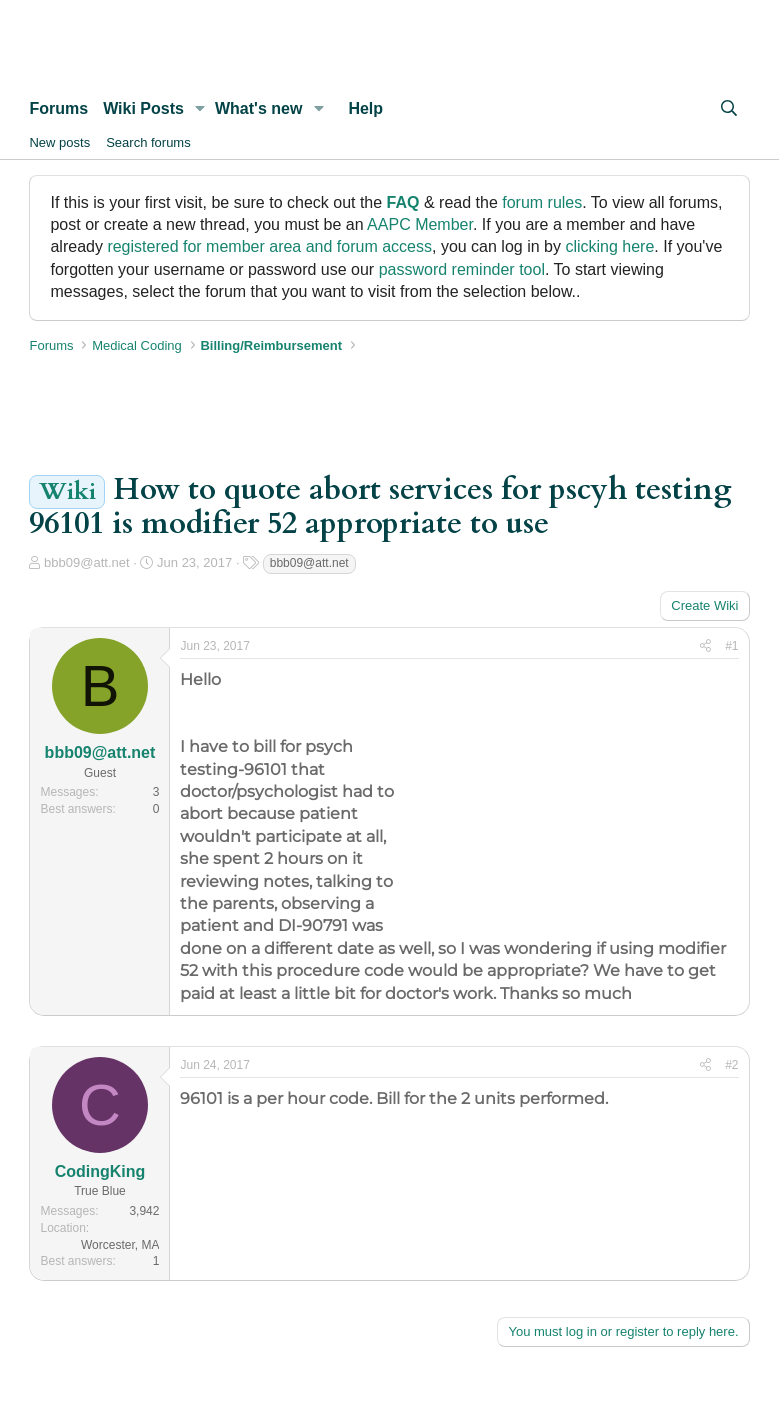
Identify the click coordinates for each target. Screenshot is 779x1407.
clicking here (609, 246)
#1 (731, 646)
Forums (58, 108)
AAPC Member (420, 224)
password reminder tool (462, 269)
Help (365, 108)
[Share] (705, 646)
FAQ (403, 202)
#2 (731, 1065)
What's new (258, 108)
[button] (200, 109)
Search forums (148, 142)
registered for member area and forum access (269, 246)
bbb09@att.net (86, 562)
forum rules (542, 202)
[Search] (729, 109)
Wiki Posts (143, 108)
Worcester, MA (120, 1245)
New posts (59, 142)
